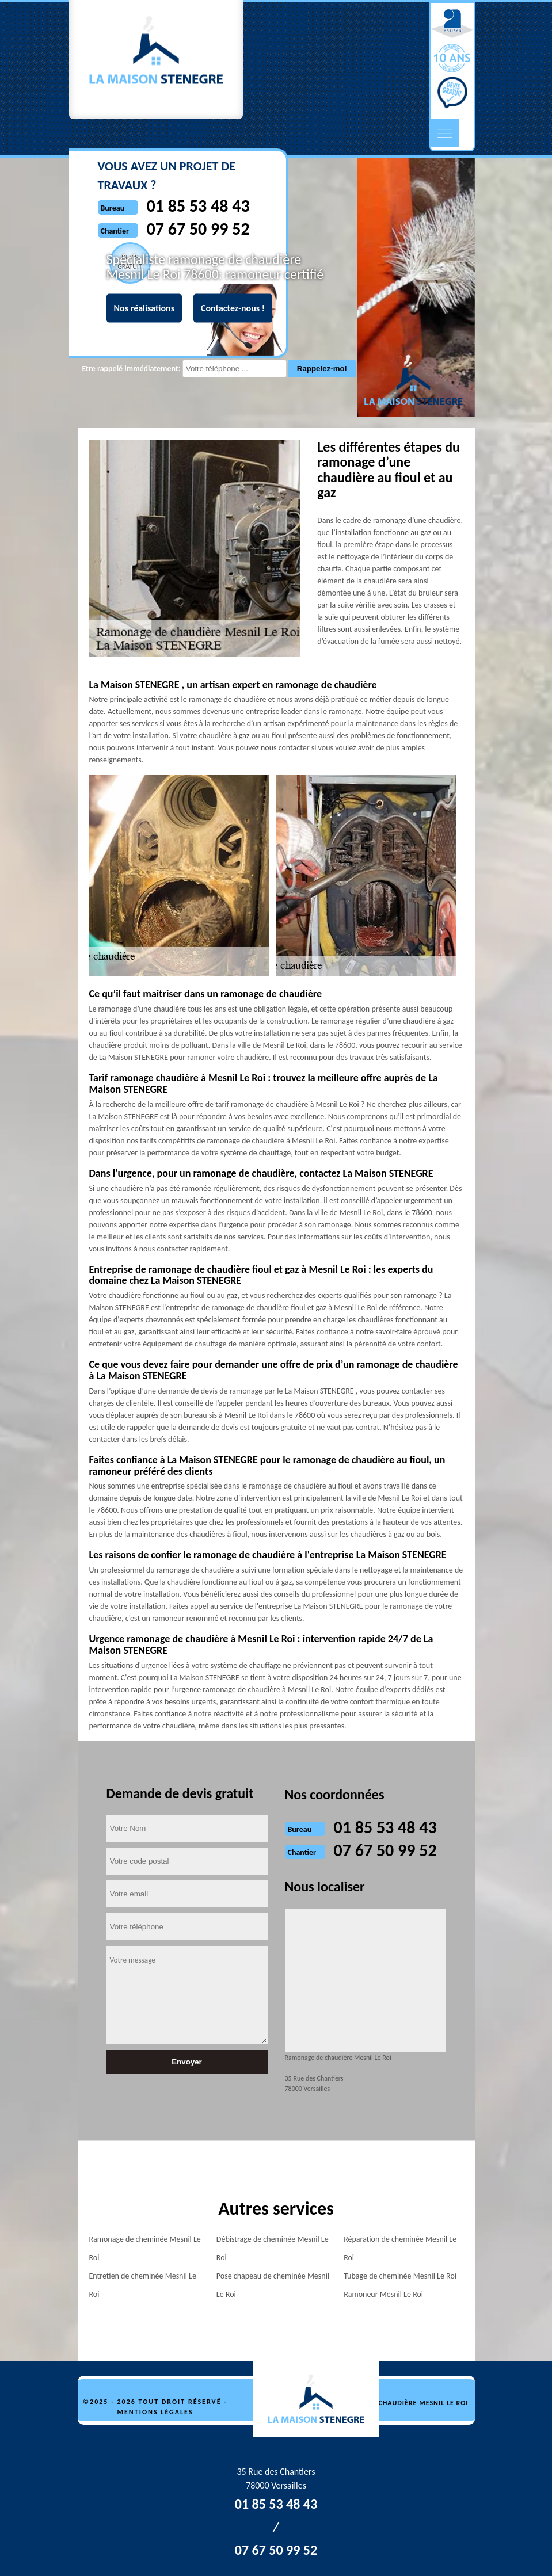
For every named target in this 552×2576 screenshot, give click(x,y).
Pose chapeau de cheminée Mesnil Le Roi (272, 2285)
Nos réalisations (144, 307)
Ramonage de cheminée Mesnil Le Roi (145, 2248)
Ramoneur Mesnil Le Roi (383, 2294)
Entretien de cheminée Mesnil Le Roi (142, 2285)
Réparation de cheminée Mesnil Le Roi (400, 2248)
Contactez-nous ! (233, 307)
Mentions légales (155, 2412)
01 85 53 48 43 (385, 1827)
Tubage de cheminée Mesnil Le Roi (400, 2276)
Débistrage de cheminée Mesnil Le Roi (272, 2248)
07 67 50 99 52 (385, 1850)
